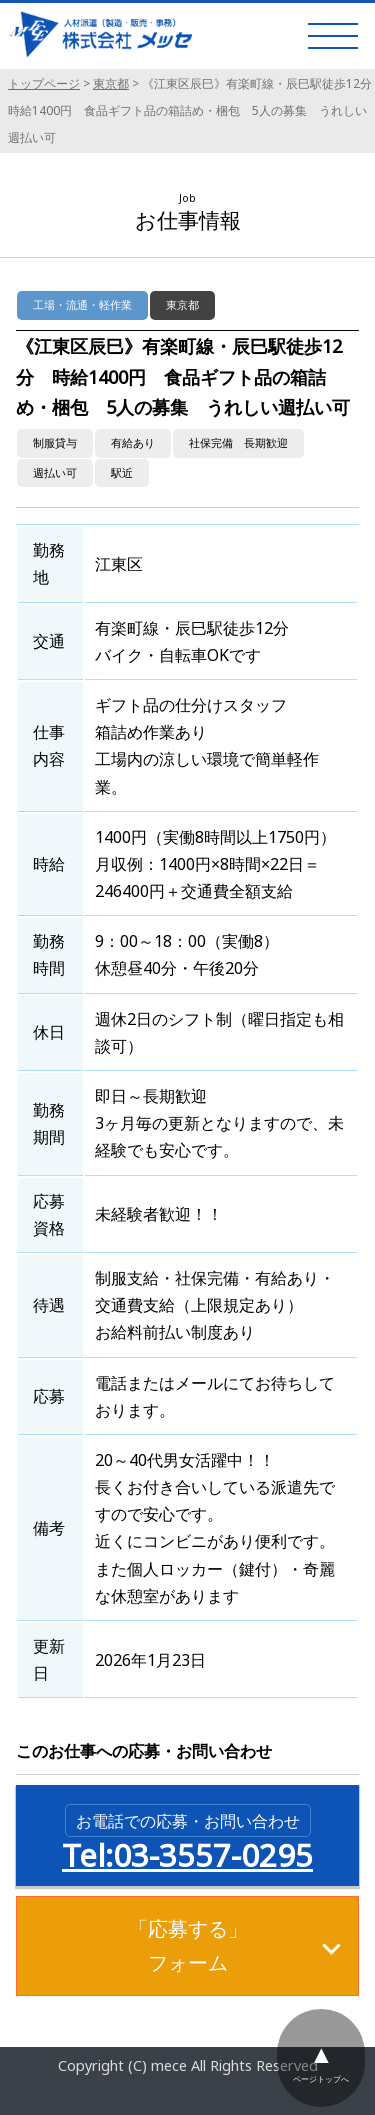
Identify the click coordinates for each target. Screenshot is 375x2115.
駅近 (122, 472)
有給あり (133, 442)
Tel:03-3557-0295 (187, 1840)
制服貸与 (55, 442)
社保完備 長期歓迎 (238, 442)
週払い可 (55, 472)
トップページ (44, 83)
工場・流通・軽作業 (82, 304)
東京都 (111, 83)
